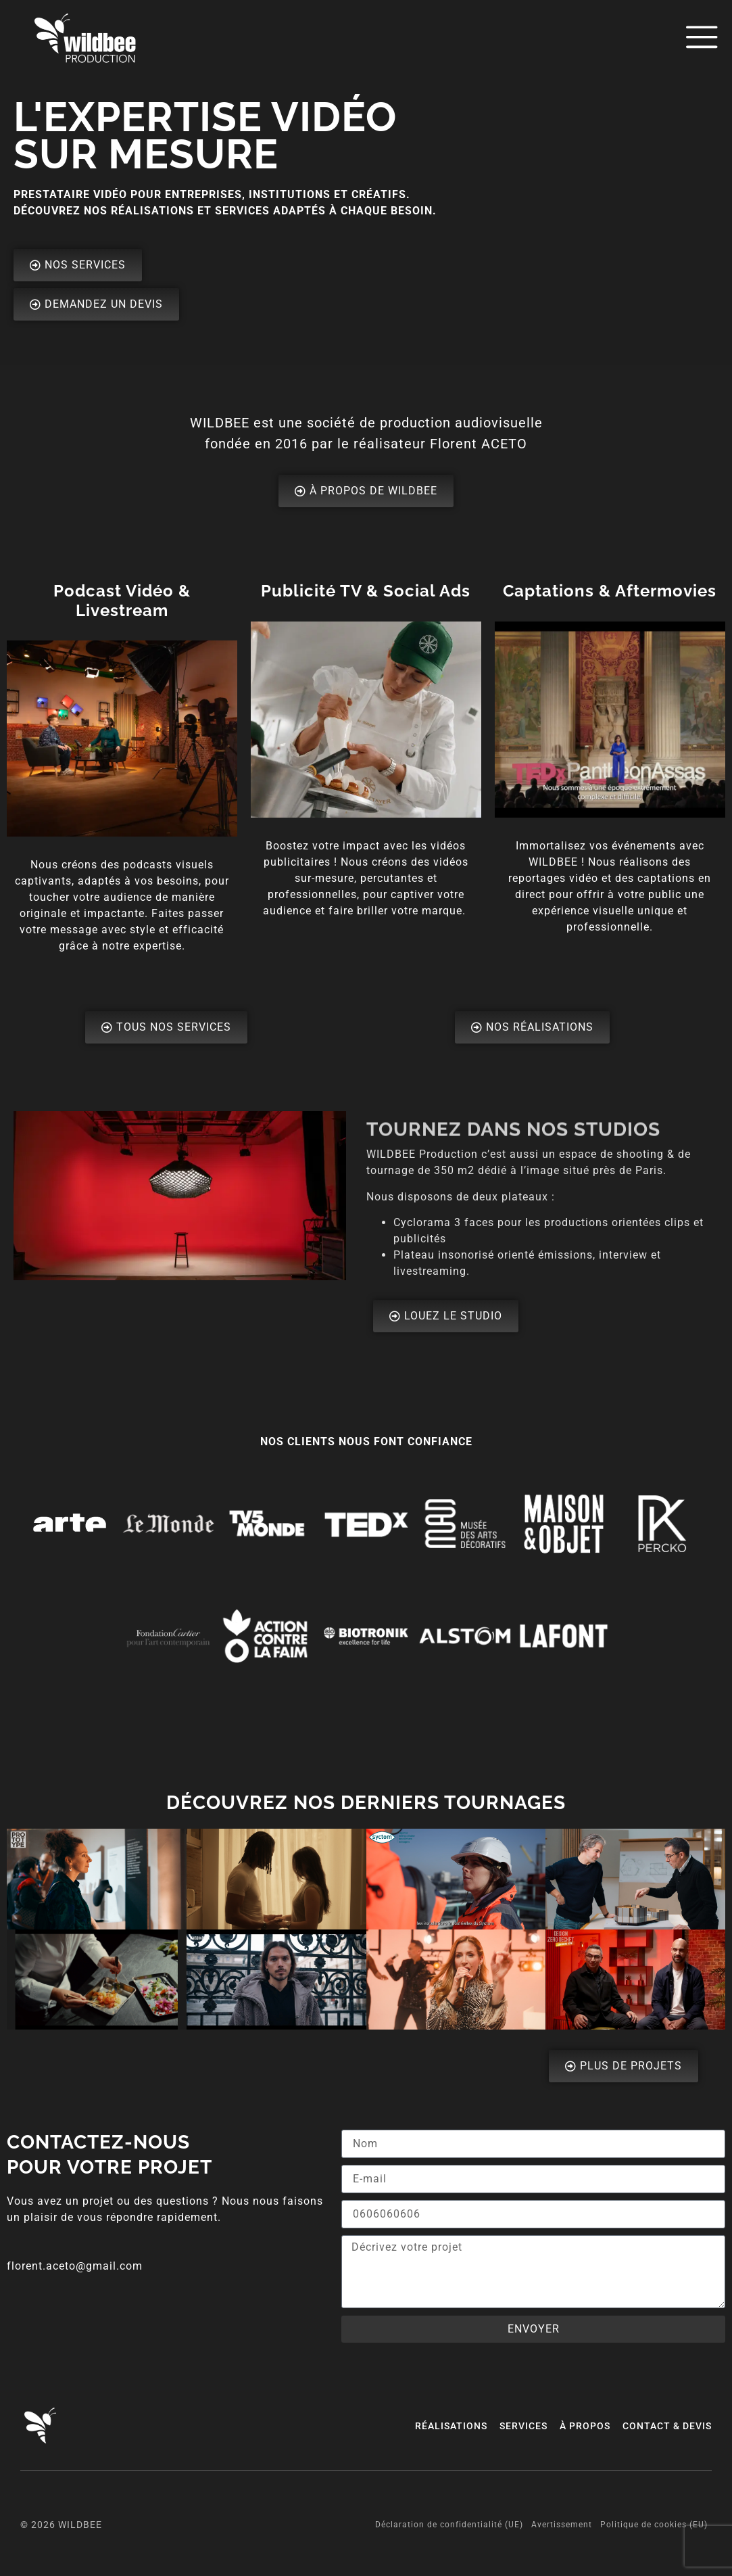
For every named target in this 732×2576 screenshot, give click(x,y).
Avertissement (561, 2524)
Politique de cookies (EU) (654, 2524)
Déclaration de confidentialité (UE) (449, 2524)
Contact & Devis (667, 2425)
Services (523, 2425)
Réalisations (451, 2425)
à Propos (585, 2425)
